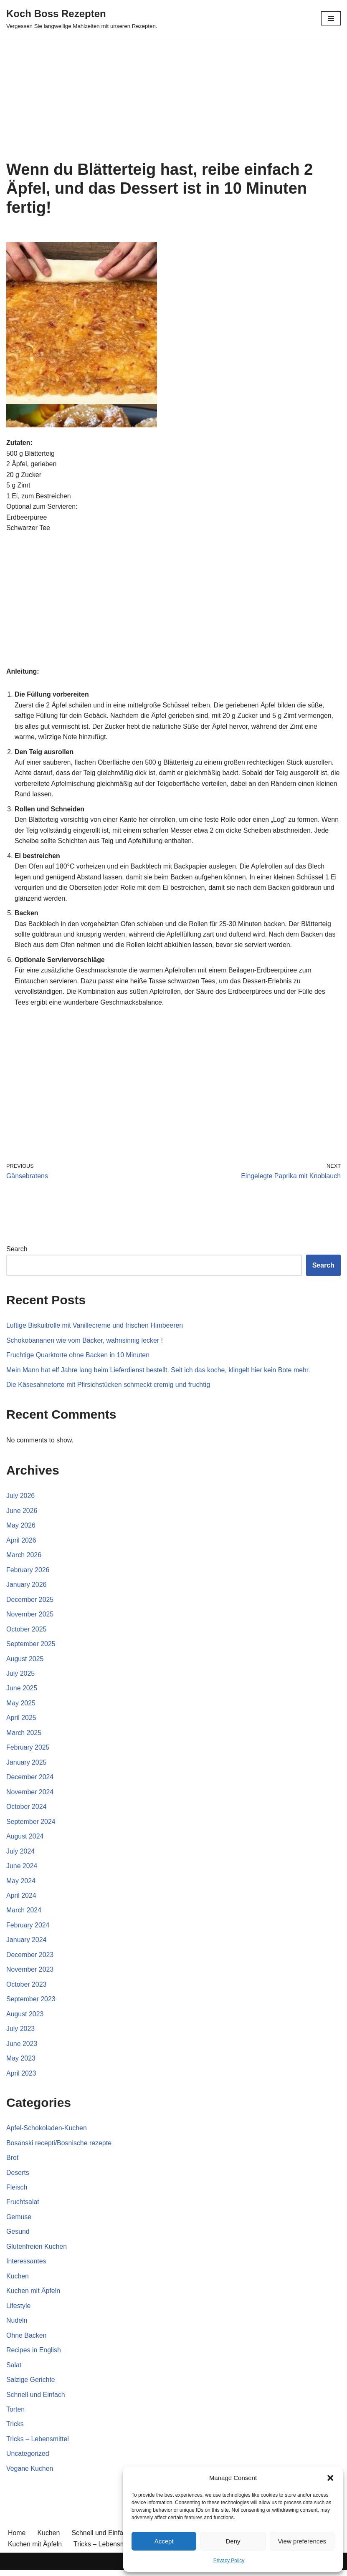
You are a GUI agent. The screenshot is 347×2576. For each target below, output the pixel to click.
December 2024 (30, 1780)
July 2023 (20, 2032)
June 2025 (22, 1691)
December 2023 (30, 1958)
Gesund (18, 2236)
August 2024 (25, 1840)
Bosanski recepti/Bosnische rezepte (59, 2147)
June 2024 (22, 1869)
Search (17, 1251)
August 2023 (25, 2018)
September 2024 (31, 1824)
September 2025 (31, 1646)
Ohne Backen (26, 2340)
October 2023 (26, 1988)
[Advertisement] (173, 98)
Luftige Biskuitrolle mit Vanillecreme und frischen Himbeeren (95, 1327)
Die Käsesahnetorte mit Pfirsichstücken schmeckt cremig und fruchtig (108, 1387)
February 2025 (28, 1750)
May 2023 (20, 2062)
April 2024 (21, 1899)
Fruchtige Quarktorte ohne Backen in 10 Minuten (78, 1357)
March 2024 (24, 1914)
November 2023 (30, 1973)
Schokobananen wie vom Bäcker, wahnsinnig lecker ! (85, 1342)
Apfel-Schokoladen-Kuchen (46, 2132)
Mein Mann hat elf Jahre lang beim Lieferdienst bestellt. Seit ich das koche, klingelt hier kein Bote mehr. (159, 1372)
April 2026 (21, 1542)
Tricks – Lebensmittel (37, 2444)
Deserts (17, 2177)
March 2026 (24, 1557)
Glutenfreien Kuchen (36, 2251)
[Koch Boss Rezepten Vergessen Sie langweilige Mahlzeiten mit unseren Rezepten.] (81, 18)
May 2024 (20, 1884)
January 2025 (26, 1765)
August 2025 (25, 1661)
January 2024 (26, 1943)
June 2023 (22, 2047)
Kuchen (17, 2281)
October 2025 (26, 1631)
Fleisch (17, 2191)
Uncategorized (27, 2459)
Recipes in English (33, 2355)
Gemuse (18, 2221)
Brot (12, 2162)
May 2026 (20, 1527)
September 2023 (31, 2003)
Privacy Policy (229, 2560)
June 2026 (22, 1513)
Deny (232, 2541)
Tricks (15, 2429)
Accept (164, 2541)
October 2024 (26, 1810)
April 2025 (21, 1721)
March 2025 (24, 1736)
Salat (13, 2370)
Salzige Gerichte (30, 2385)
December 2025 (30, 1602)
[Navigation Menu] (331, 18)
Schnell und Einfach (35, 2400)
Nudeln (17, 2325)
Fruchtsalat (22, 2206)
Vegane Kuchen (29, 2474)
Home (17, 2538)
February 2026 (28, 1572)
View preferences (302, 2541)
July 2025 (20, 1676)
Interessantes (26, 2266)
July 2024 (20, 1854)
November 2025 (30, 1617)
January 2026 (26, 1587)
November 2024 (30, 1795)
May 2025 (20, 1706)
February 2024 (28, 1928)
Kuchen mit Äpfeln (33, 2295)
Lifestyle (18, 2310)
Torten (15, 2414)
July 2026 (20, 1498)
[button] (330, 2478)
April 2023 (21, 2077)
